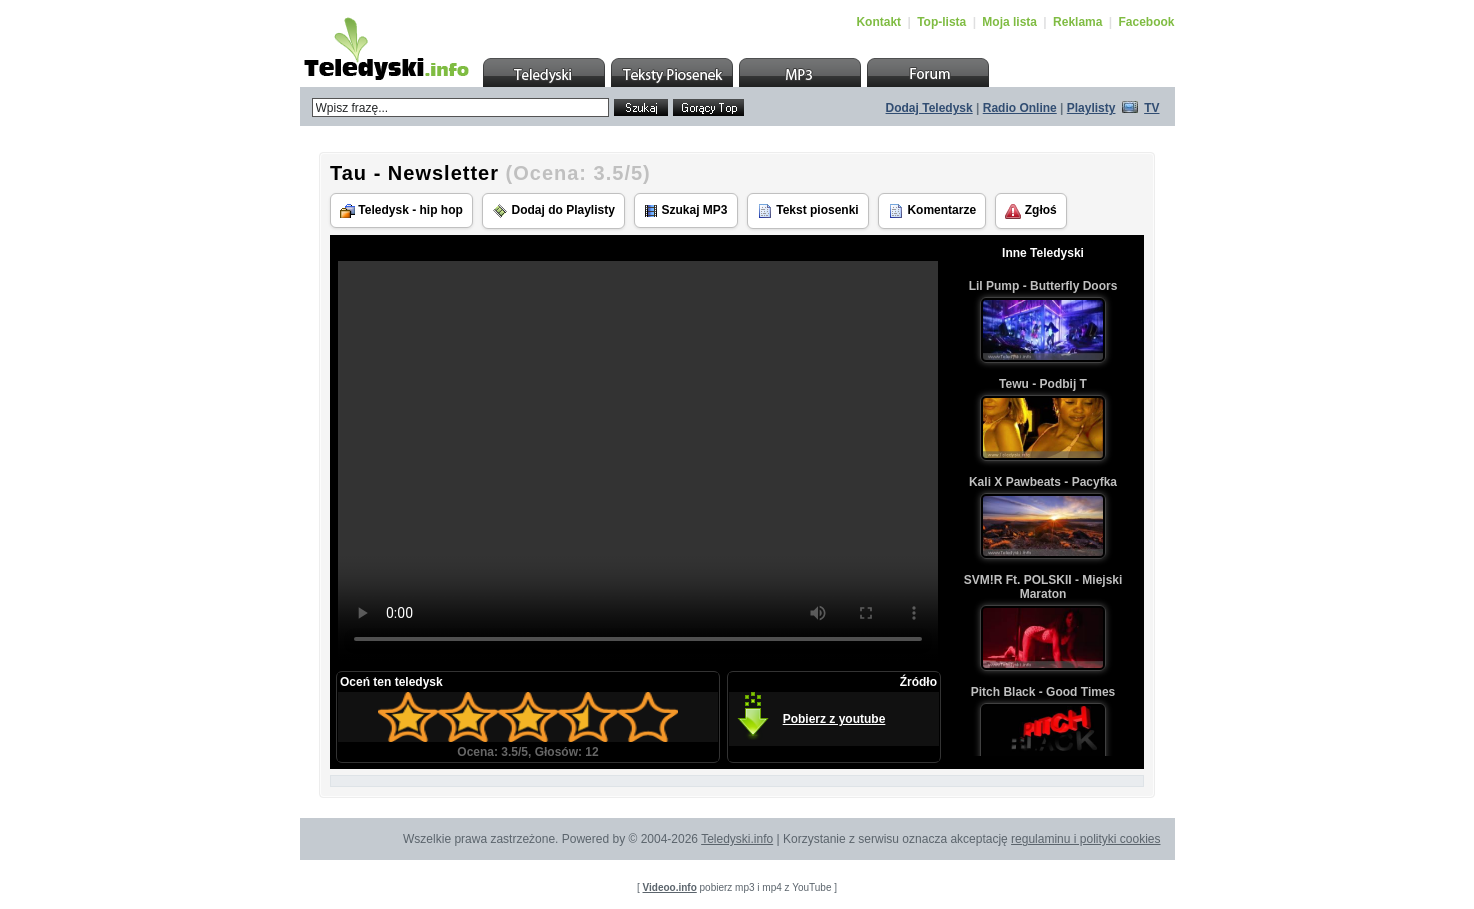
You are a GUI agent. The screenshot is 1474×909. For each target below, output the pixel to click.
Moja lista (1009, 22)
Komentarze (932, 211)
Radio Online (1020, 108)
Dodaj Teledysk (929, 108)
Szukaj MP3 (685, 210)
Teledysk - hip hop (401, 210)
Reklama (1077, 22)
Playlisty (1091, 108)
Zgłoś (1030, 211)
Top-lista (941, 22)
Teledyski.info (737, 839)
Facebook (1146, 22)
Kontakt (878, 22)
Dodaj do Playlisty (553, 211)
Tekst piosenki (808, 211)
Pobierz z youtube (834, 719)
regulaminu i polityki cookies (1085, 839)
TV (1151, 108)
